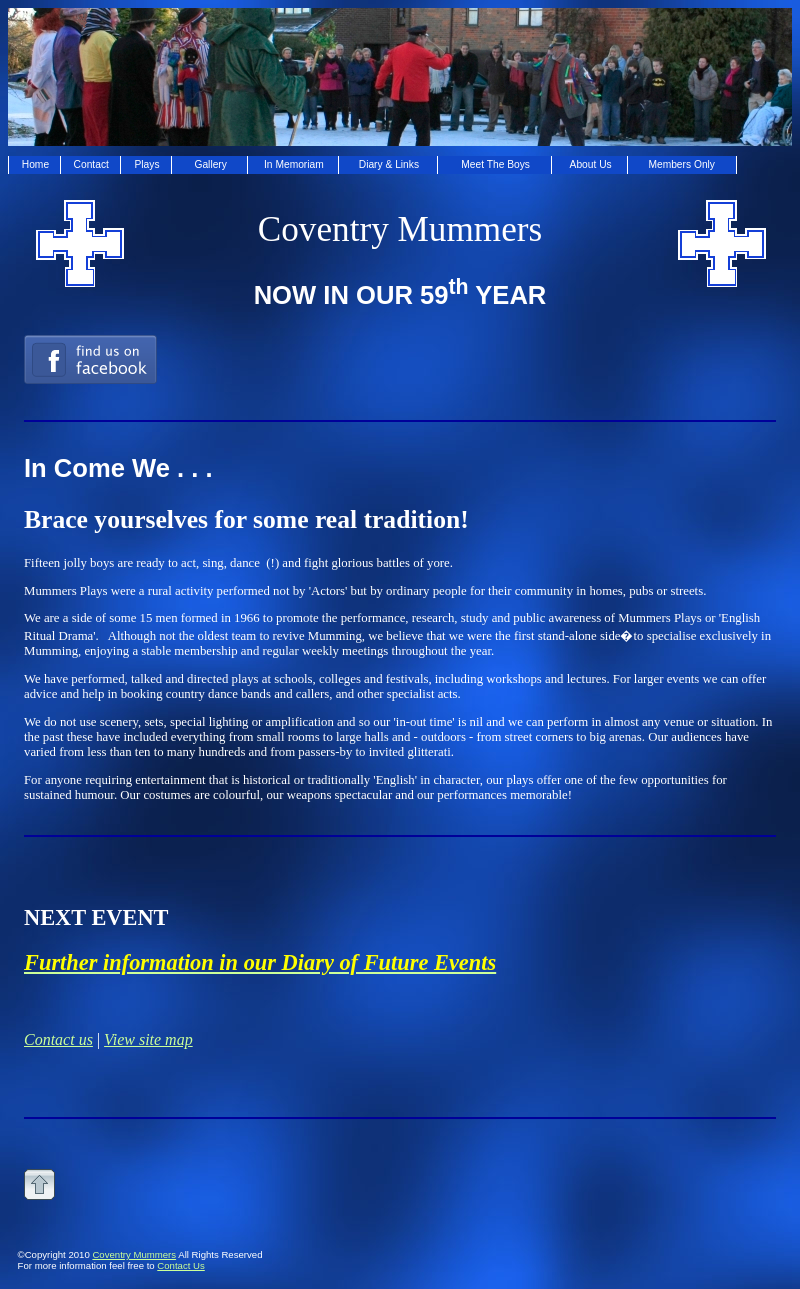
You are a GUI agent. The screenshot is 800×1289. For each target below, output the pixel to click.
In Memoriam (294, 164)
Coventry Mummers (134, 1254)
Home (35, 164)
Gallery (210, 164)
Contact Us (180, 1265)
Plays (147, 164)
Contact (91, 164)
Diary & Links (389, 164)
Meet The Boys (495, 164)
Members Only (681, 164)
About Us (591, 164)
